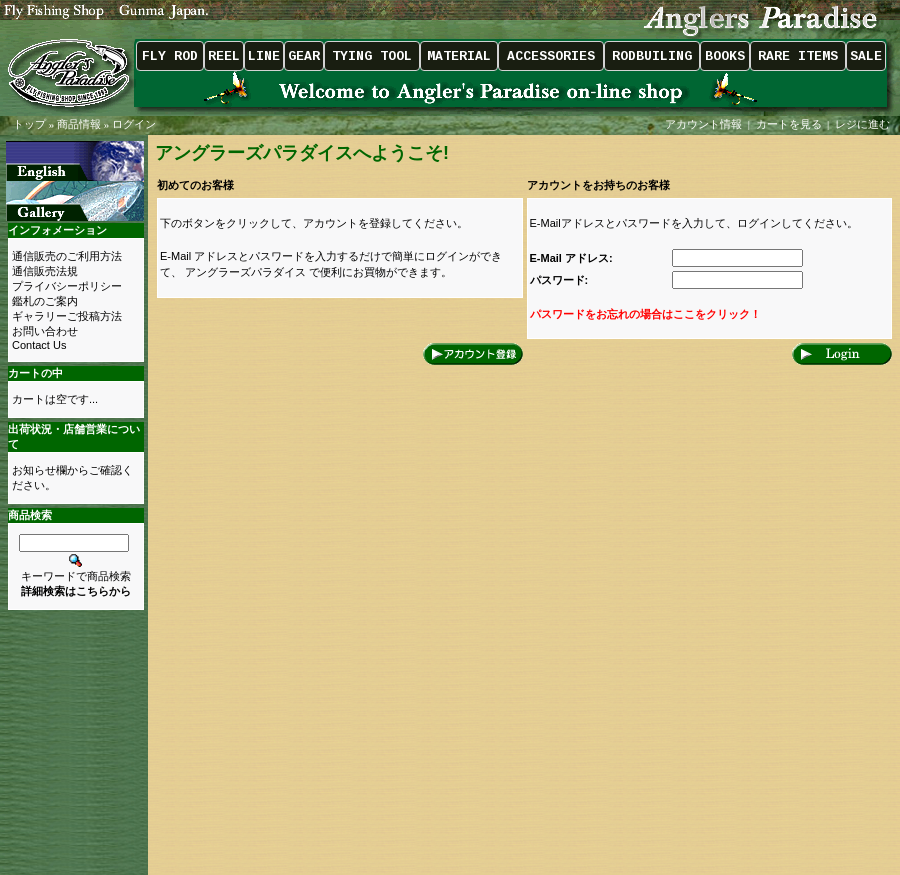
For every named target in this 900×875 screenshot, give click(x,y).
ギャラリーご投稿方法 (67, 316)
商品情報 (79, 124)
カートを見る (789, 124)
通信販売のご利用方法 (67, 256)
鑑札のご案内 (45, 301)
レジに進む (864, 124)
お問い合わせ (45, 331)
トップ (29, 124)
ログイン (134, 124)
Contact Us (39, 345)
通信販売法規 (45, 271)
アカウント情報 (703, 124)
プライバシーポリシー (67, 286)
